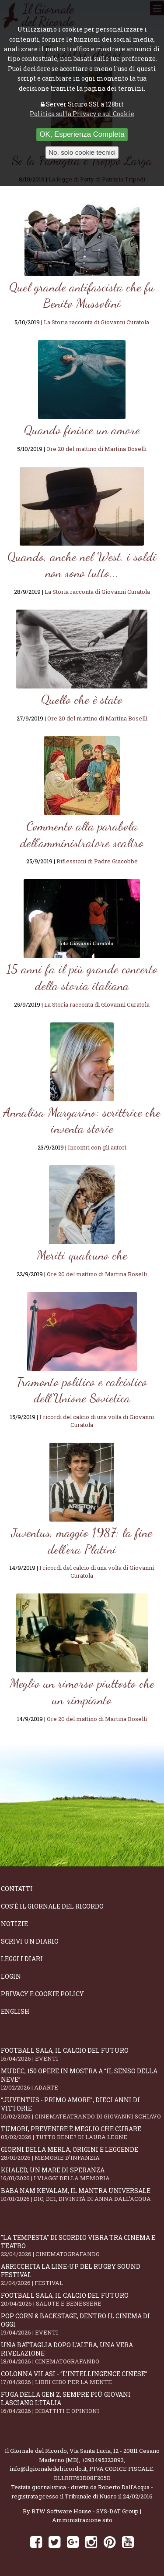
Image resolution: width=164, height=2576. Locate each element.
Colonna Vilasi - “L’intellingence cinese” (82, 2378)
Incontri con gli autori (97, 1147)
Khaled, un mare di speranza (82, 2174)
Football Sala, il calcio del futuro (82, 2054)
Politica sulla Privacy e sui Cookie (82, 114)
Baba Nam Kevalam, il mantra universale (82, 2194)
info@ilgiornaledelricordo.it (48, 2469)
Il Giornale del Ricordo (36, 2451)
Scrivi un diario (30, 1941)
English (15, 2011)
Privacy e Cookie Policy (42, 1994)
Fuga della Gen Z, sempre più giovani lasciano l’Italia (82, 2402)
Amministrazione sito (82, 2520)
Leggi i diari (22, 1959)
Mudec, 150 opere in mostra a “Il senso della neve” (82, 2079)
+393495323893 (102, 2460)
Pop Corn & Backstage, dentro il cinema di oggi (82, 2324)
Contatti (17, 1888)
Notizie (14, 1924)
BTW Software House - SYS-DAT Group (85, 2511)
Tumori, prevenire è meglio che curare (82, 2133)
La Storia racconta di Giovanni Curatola (96, 322)
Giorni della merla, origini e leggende (82, 2153)
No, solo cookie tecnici (82, 152)
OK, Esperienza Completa (81, 134)
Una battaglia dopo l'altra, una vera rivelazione (82, 2353)
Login (11, 1976)
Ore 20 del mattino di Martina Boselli (96, 449)
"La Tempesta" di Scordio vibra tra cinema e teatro (82, 2245)
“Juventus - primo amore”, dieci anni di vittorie (82, 2108)
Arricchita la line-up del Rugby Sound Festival (82, 2274)
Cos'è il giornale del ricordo (52, 1906)
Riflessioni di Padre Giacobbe (97, 861)
